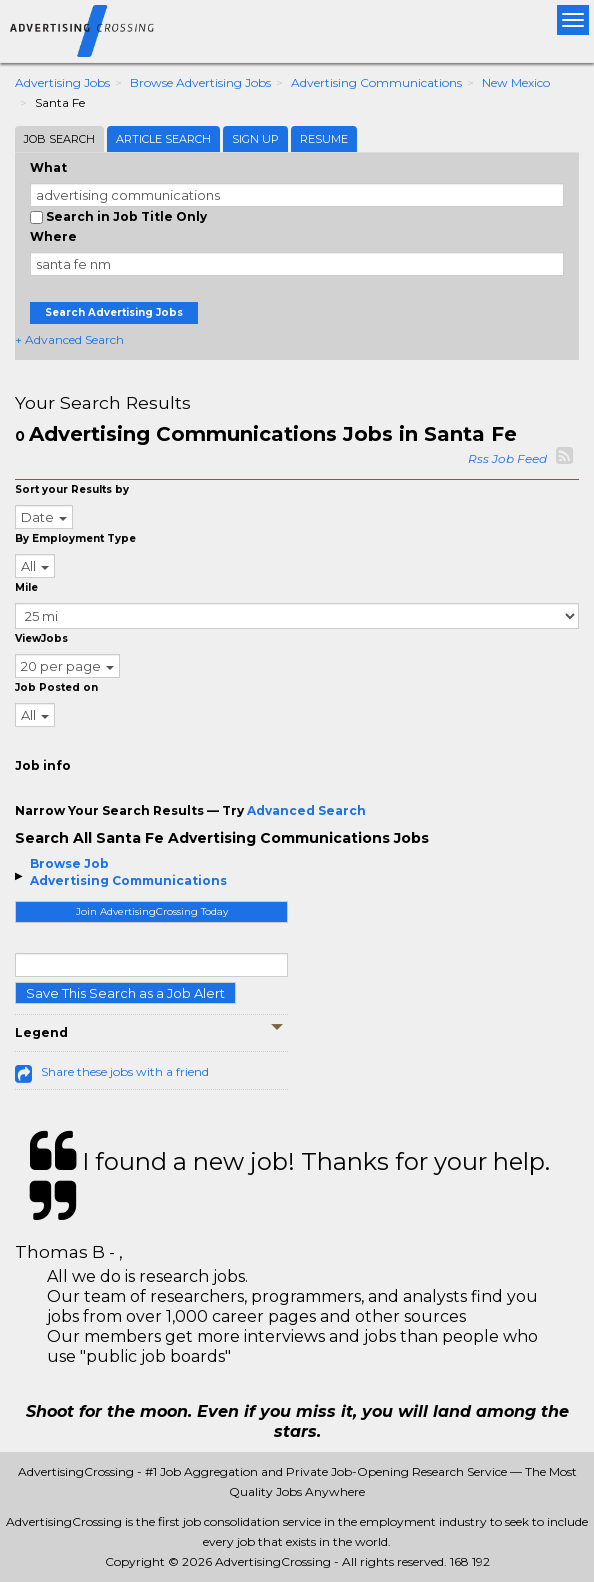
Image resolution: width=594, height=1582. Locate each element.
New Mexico (516, 82)
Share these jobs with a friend (125, 1071)
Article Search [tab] (163, 139)
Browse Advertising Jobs (200, 82)
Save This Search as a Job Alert (125, 993)
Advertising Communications (376, 82)
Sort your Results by (72, 489)
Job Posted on (56, 687)
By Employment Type (75, 538)
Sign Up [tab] (255, 139)
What (48, 167)
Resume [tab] (324, 139)
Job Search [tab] (59, 139)
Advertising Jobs (62, 82)
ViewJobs (41, 638)
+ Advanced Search (69, 339)
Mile (26, 587)
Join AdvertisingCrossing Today (152, 911)
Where (53, 236)
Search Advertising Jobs (114, 312)
